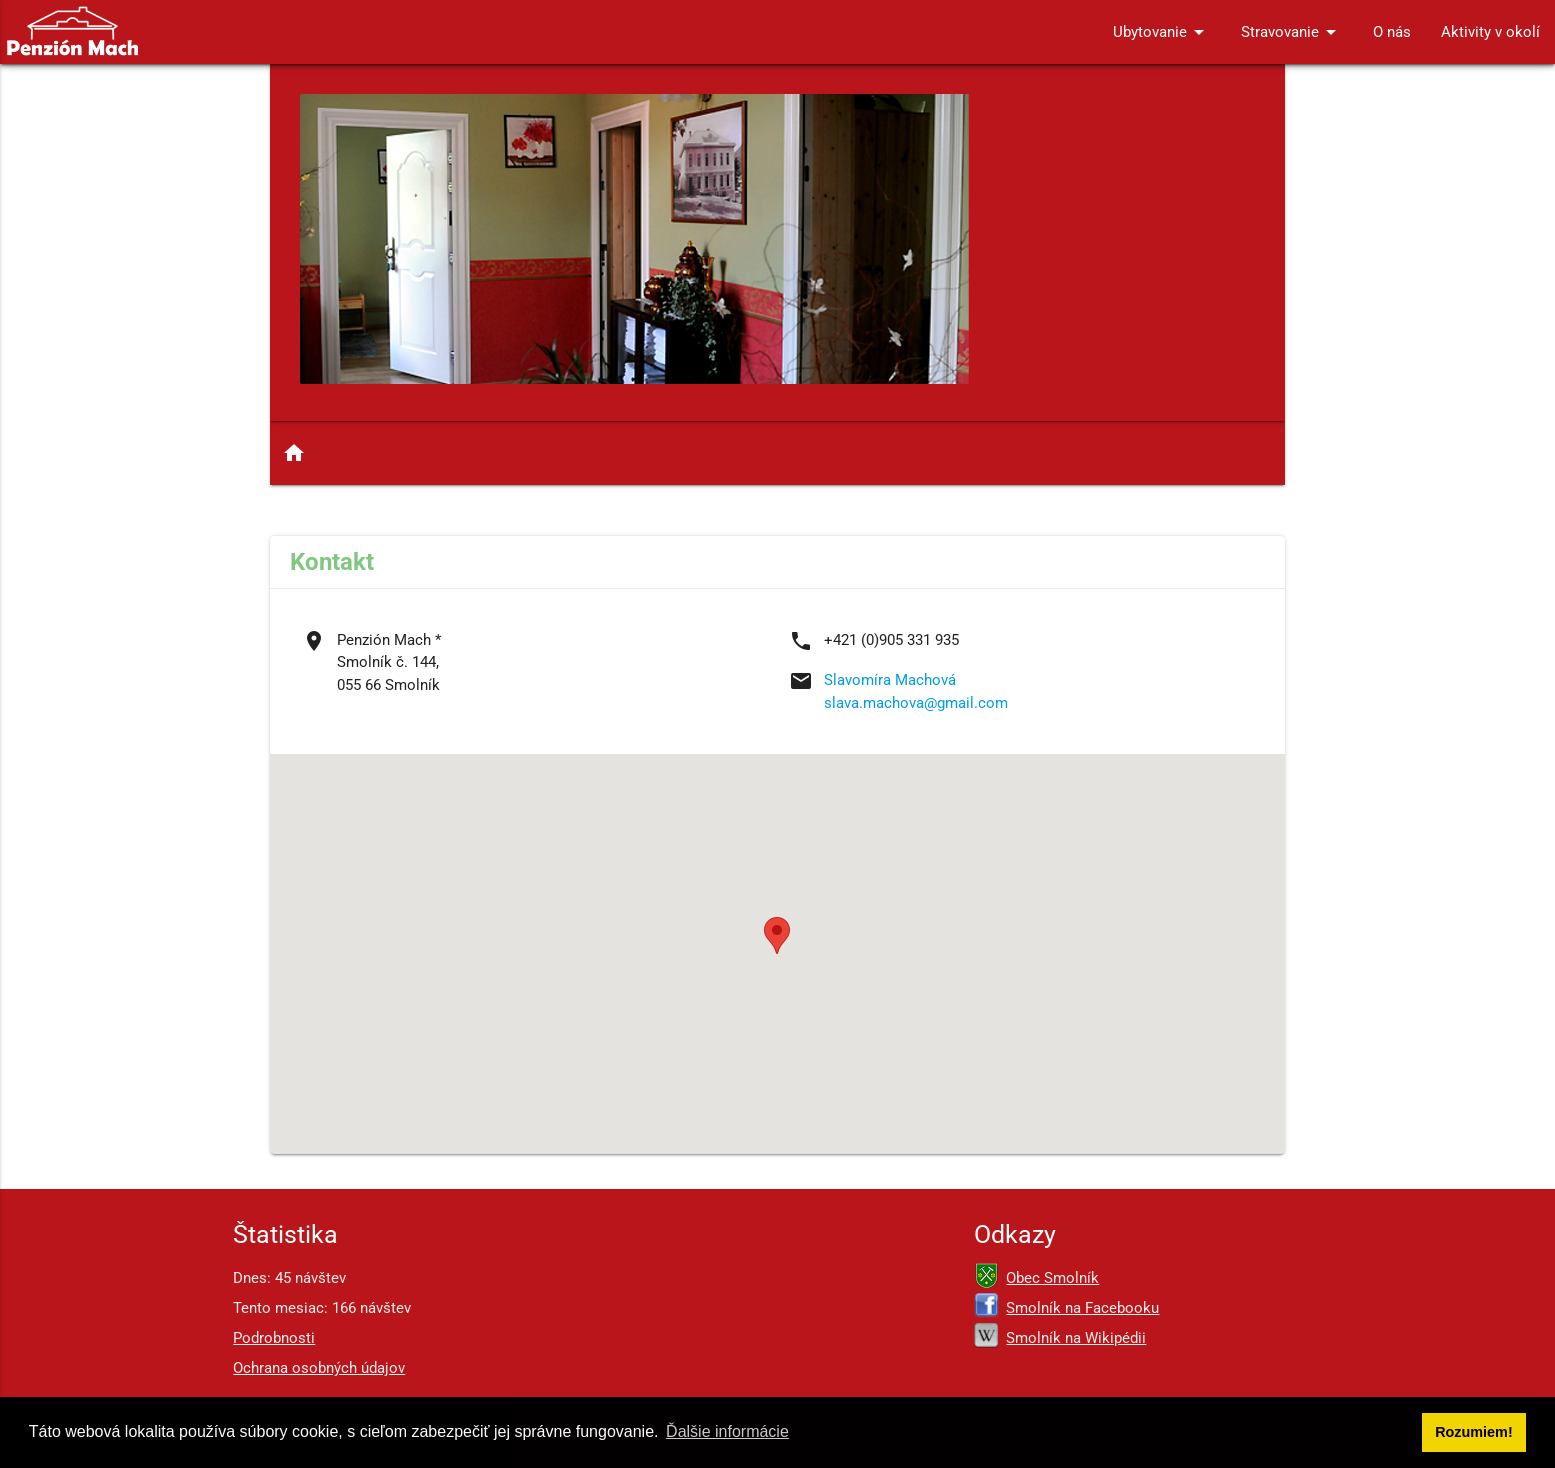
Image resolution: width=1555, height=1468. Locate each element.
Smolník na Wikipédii (1076, 1338)
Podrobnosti (274, 1338)
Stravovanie (1292, 32)
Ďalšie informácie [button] (727, 1431)
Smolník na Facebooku (1082, 1308)
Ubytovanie (1162, 32)
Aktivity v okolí (1490, 32)
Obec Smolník (1052, 1278)
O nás (1392, 32)
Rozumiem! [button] (1474, 1432)
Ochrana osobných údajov (319, 1368)
